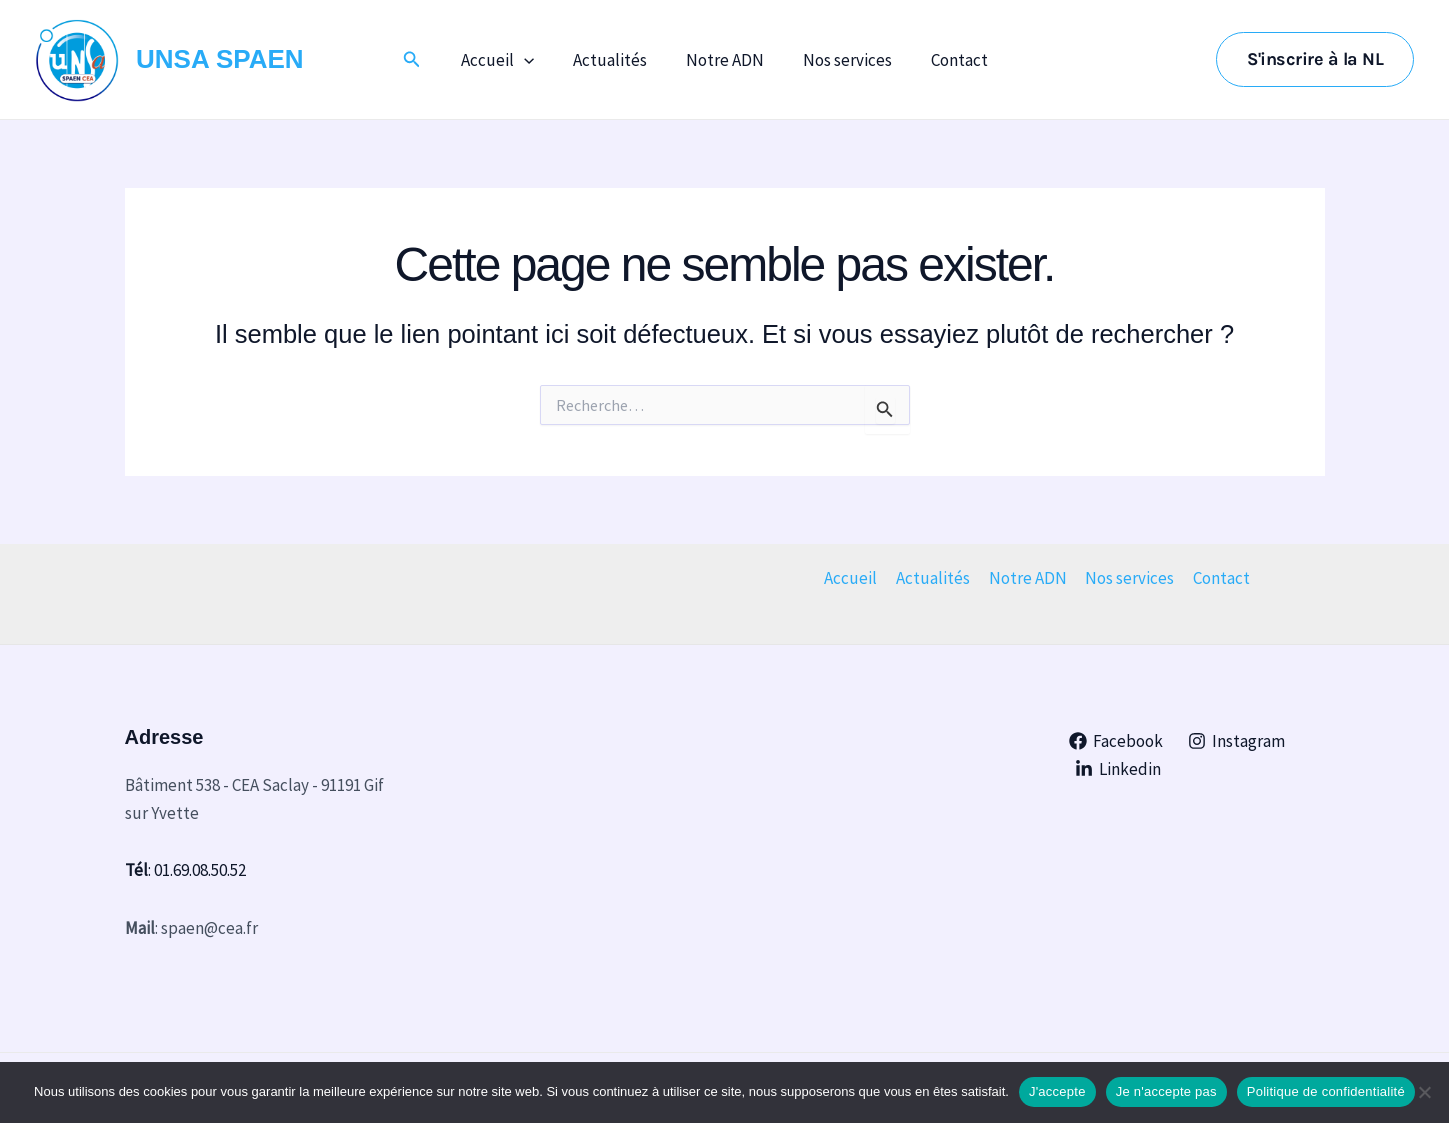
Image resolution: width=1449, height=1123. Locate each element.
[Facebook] (1116, 741)
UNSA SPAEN (220, 59)
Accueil (507, 60)
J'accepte (1057, 1091)
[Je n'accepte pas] (1424, 1092)
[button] (425, 60)
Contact (949, 60)
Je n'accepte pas (1166, 1091)
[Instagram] (1237, 741)
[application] (534, 60)
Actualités (615, 60)
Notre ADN (725, 60)
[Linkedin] (1118, 769)
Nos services (842, 60)
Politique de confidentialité (1326, 1091)
